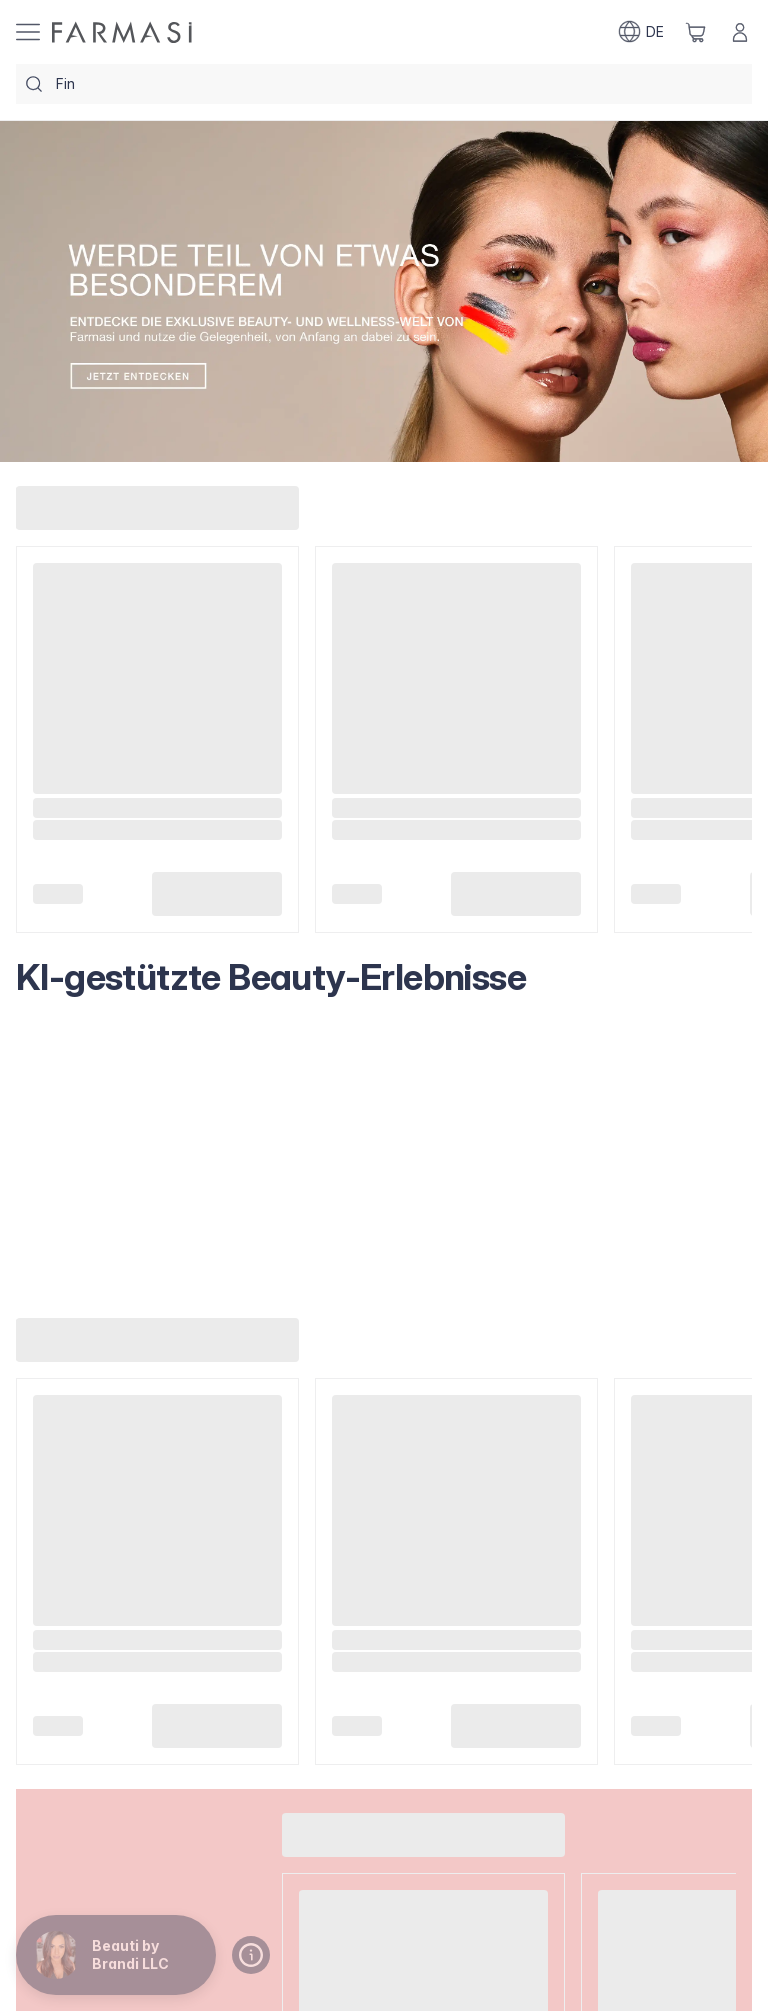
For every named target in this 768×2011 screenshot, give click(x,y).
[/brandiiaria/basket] (696, 32)
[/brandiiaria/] (122, 32)
